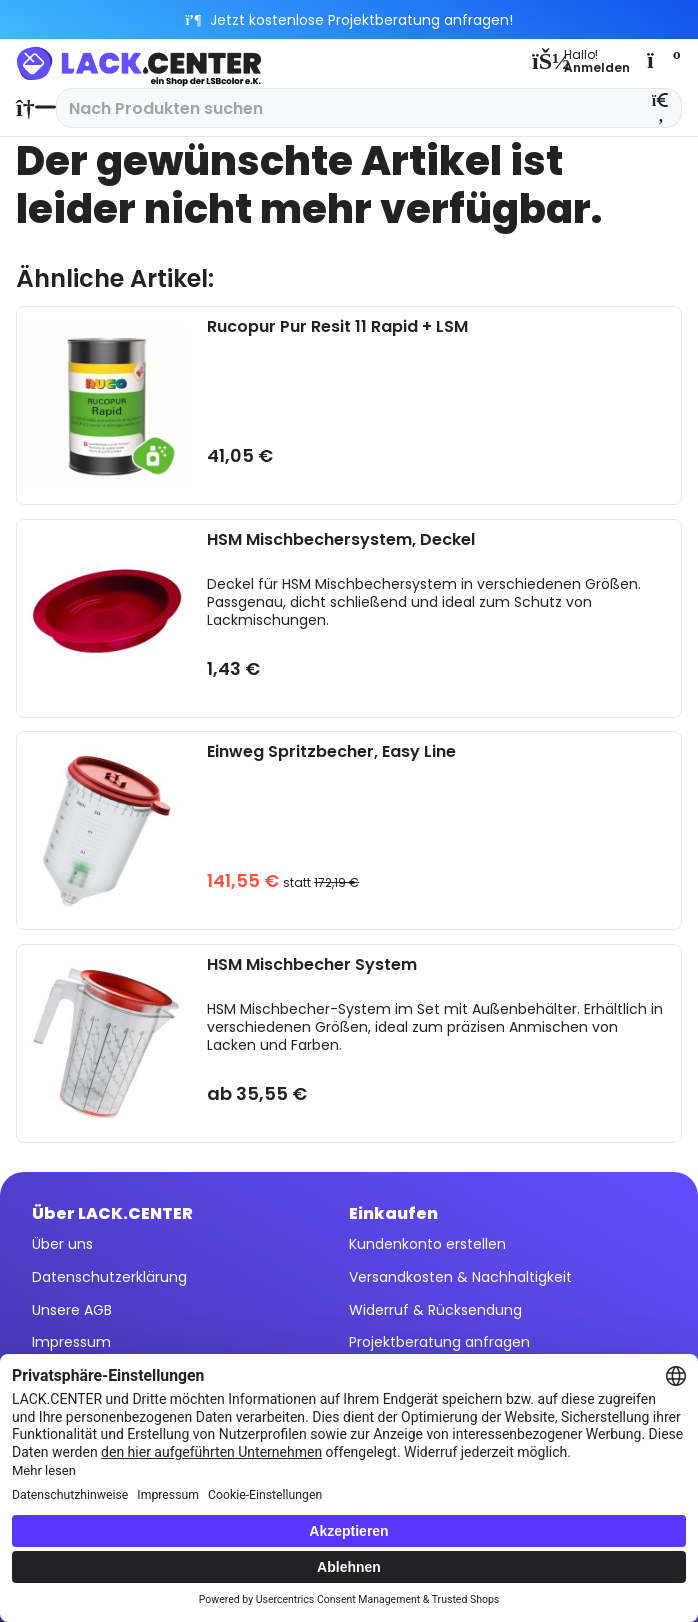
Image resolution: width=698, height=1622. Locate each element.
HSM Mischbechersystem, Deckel (341, 540)
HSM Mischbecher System (312, 965)
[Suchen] (661, 108)
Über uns (62, 1244)
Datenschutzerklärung (109, 1277)
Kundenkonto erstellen (427, 1244)
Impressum (71, 1342)
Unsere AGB (72, 1310)
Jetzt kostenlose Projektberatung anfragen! (349, 20)
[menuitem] (31, 108)
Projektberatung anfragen (439, 1342)
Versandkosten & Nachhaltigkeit (460, 1277)
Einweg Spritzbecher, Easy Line (331, 752)
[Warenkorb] (662, 60)
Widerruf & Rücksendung (435, 1310)
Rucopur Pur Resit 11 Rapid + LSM (337, 327)
